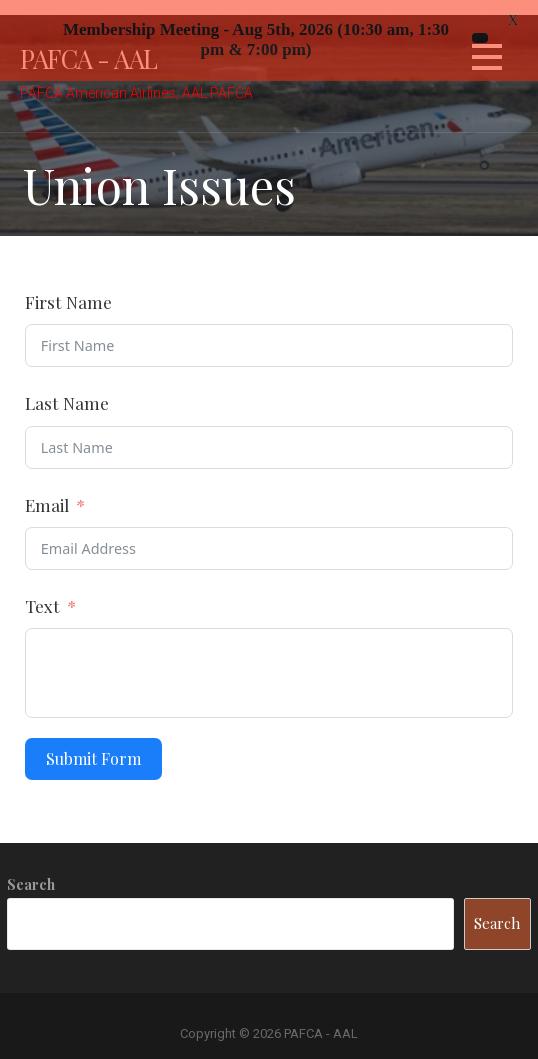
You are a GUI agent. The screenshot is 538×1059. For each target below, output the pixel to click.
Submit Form (93, 744)
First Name (68, 287)
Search (31, 870)
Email (47, 489)
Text (42, 590)
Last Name (67, 388)
